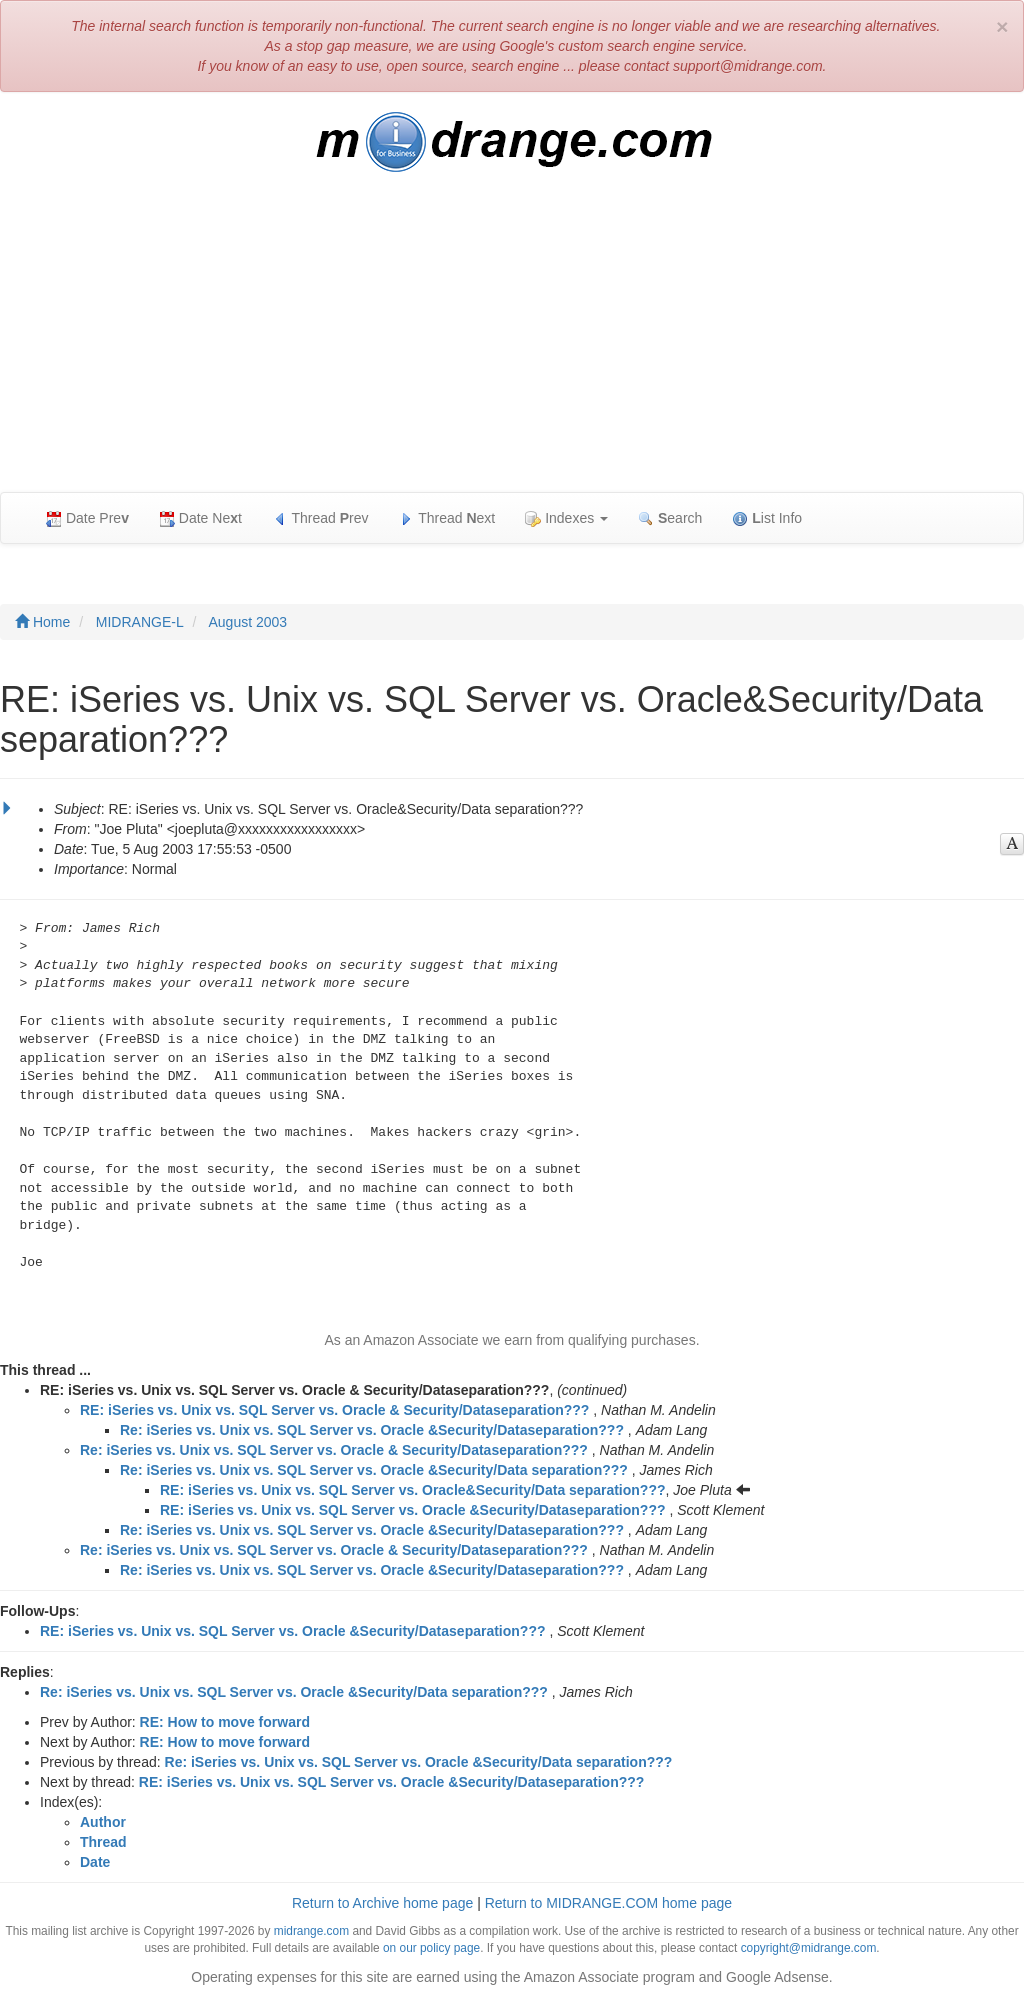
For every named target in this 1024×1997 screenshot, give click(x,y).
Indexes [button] (566, 518)
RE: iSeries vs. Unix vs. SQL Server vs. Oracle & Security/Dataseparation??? (334, 1410)
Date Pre (87, 518)
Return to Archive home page (382, 1903)
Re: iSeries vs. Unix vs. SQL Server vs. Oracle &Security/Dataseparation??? (372, 1430)
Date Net (200, 518)
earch (670, 518)
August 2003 (248, 622)
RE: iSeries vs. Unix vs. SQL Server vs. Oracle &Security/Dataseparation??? (413, 1510)
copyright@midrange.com (809, 1948)
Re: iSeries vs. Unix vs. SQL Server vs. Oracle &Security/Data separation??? (374, 1470)
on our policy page (431, 1948)
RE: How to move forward (225, 1722)
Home (42, 622)
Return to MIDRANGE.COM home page (608, 1903)
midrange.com (311, 1931)
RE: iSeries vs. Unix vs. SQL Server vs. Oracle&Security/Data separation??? (413, 1490)
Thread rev (320, 518)
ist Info (767, 518)
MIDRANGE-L (140, 622)
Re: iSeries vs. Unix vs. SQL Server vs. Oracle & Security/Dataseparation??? (334, 1450)
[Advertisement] (512, 342)
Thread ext (447, 518)
